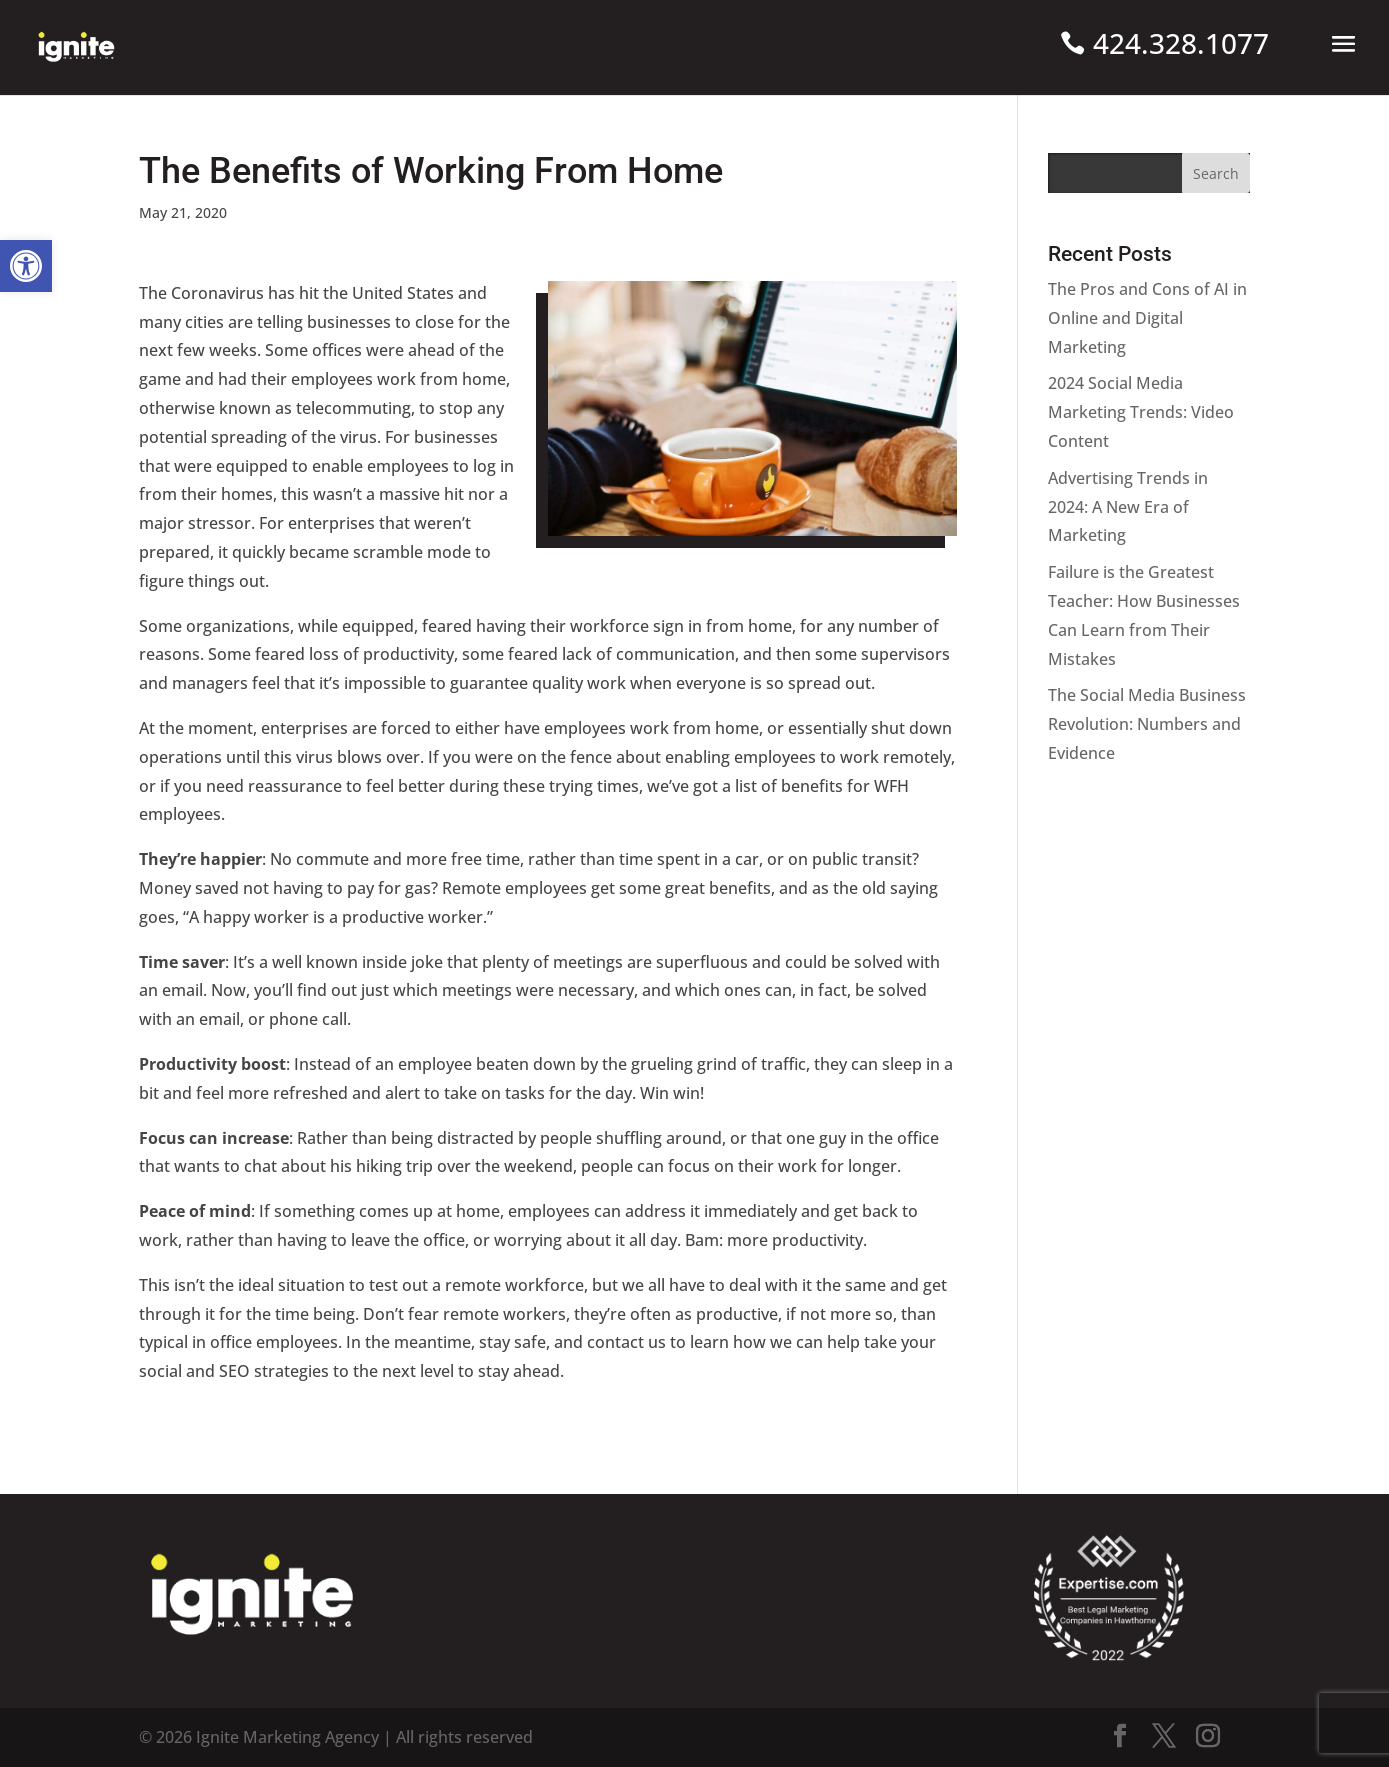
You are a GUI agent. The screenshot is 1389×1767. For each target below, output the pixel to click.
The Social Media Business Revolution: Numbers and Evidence (1147, 724)
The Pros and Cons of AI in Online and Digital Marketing (1147, 318)
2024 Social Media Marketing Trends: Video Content (1141, 412)
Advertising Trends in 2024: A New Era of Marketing (1128, 507)
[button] (26, 266)
